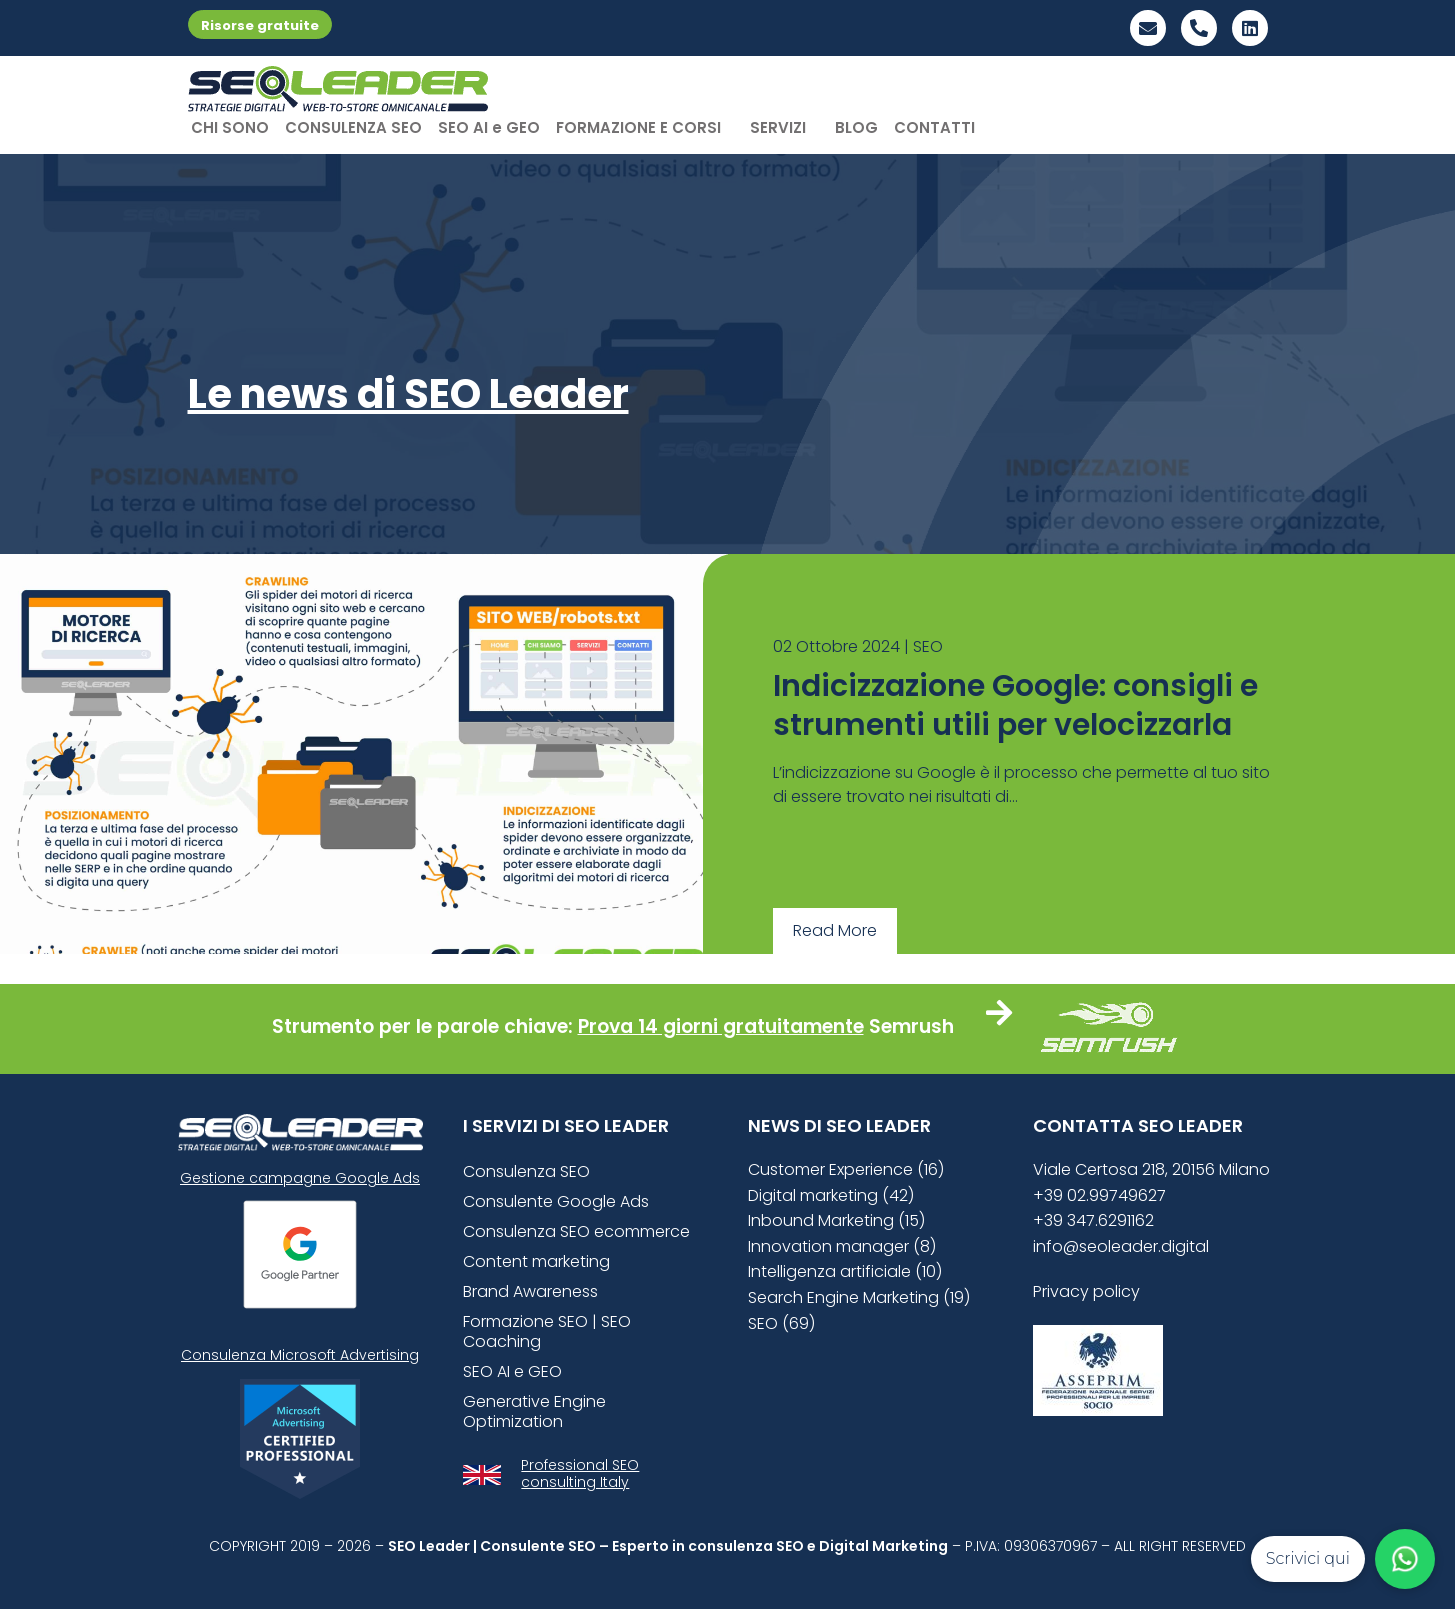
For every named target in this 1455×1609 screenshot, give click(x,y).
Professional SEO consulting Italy (580, 1473)
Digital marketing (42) (831, 1195)
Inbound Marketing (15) (836, 1220)
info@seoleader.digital (1121, 1246)
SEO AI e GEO (489, 127)
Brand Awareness (530, 1291)
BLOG (856, 127)
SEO (928, 646)
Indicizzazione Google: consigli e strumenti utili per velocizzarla (1015, 705)
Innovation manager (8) (842, 1246)
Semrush (911, 1026)
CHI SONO (230, 127)
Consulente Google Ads (556, 1201)
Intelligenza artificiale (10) (845, 1271)
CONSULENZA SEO (353, 127)
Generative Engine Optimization (534, 1411)
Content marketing (536, 1261)
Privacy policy (1086, 1291)
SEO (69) (781, 1323)
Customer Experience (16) (846, 1169)
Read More (835, 930)
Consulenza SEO (526, 1171)
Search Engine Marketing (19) (859, 1297)
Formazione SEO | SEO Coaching (547, 1331)
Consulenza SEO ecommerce (576, 1231)
